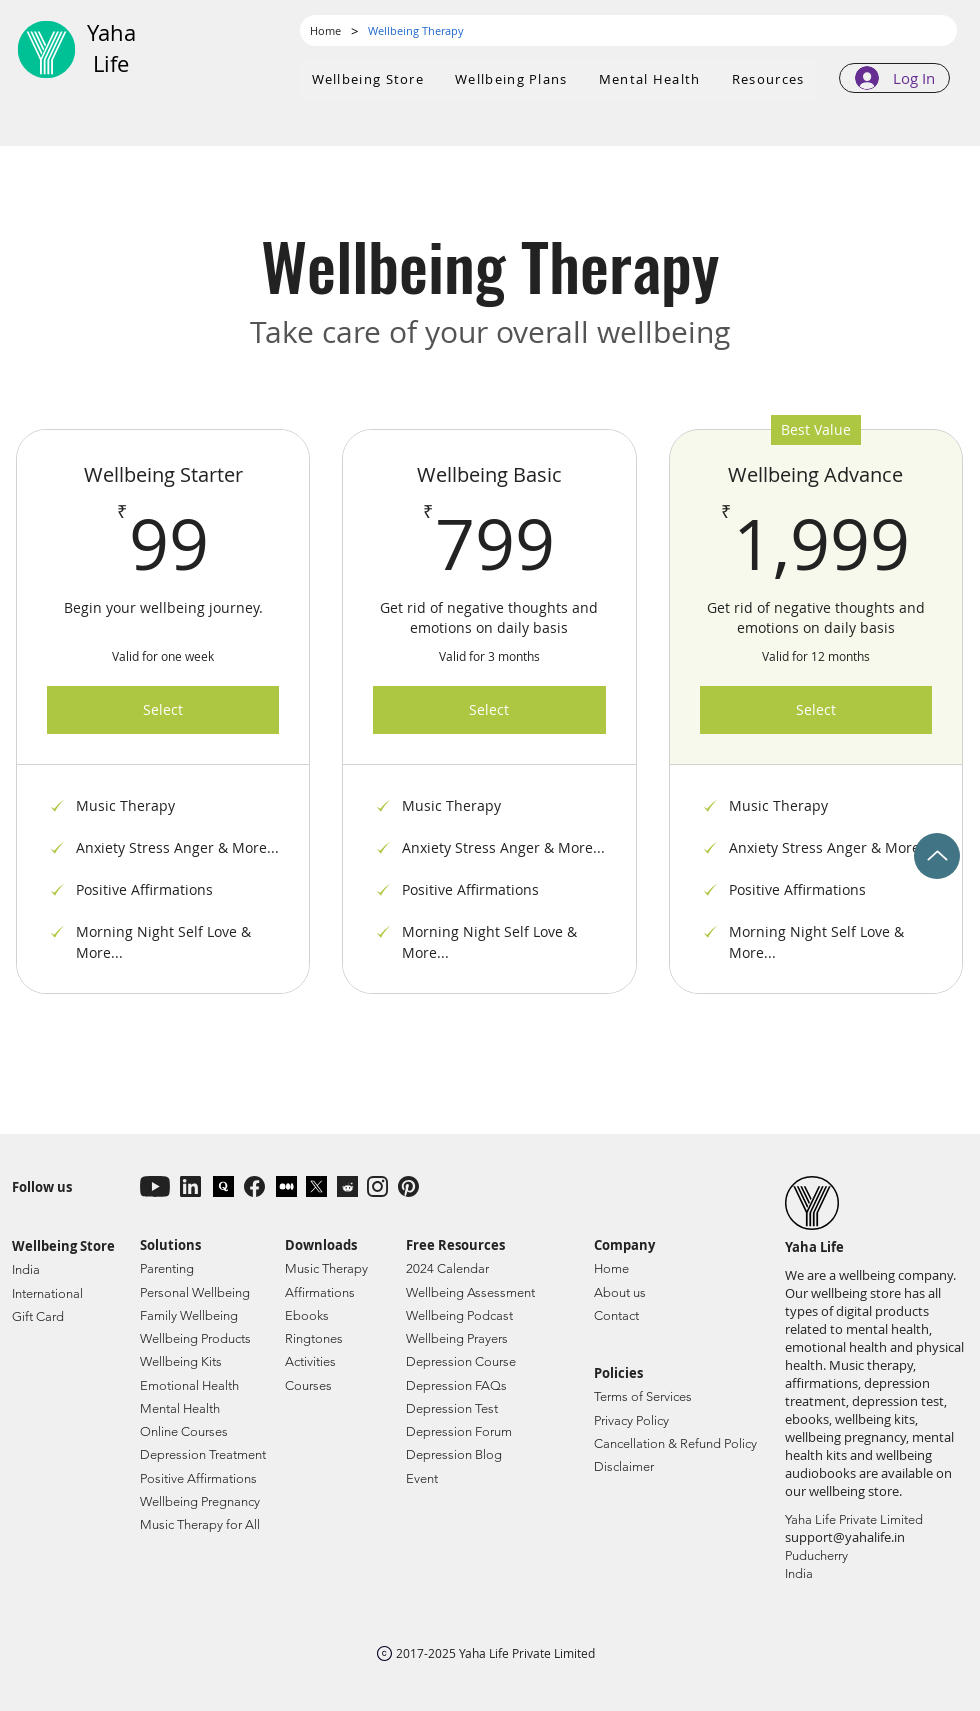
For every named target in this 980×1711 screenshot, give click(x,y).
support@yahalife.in (845, 1537)
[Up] (937, 856)
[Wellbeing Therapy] (416, 30)
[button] (512, 80)
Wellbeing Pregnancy (200, 1501)
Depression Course (461, 1361)
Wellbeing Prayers (457, 1338)
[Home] (325, 30)
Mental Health (180, 1408)
